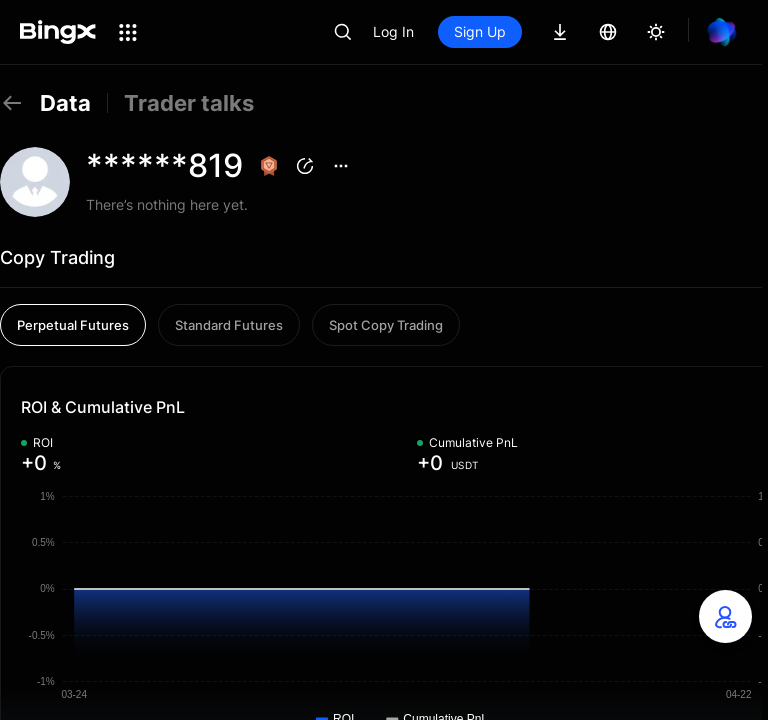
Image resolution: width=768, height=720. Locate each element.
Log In (393, 31)
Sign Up (480, 31)
